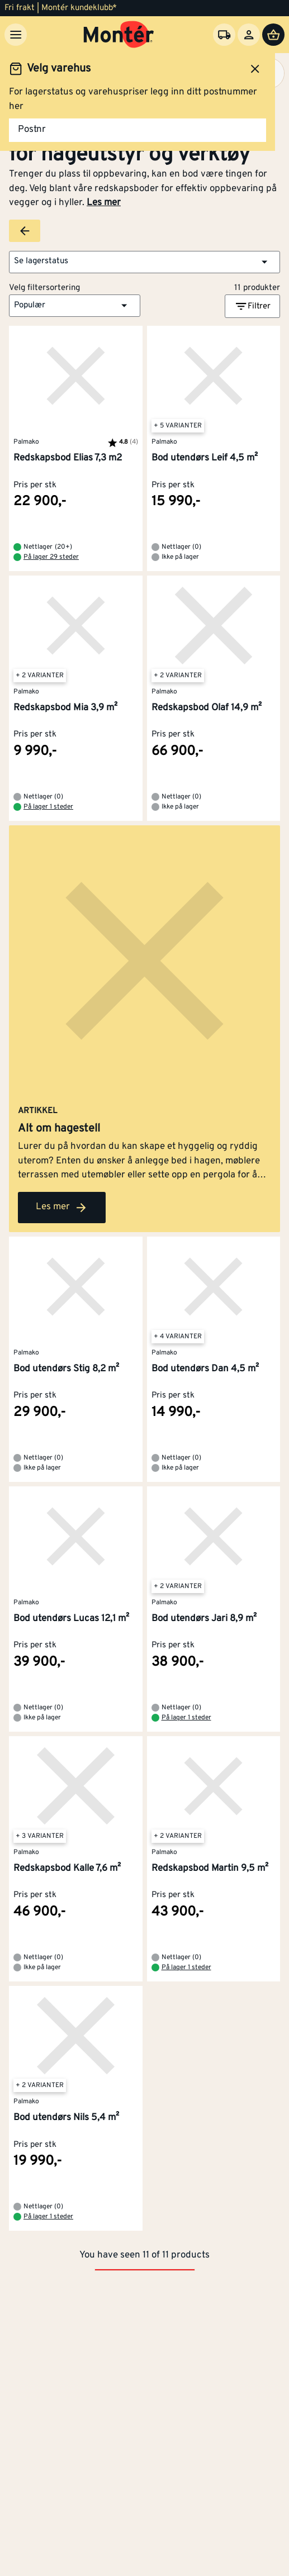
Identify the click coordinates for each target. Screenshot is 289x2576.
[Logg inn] (249, 34)
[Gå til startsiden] (118, 35)
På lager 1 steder (48, 806)
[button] (144, 262)
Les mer (104, 203)
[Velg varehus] (224, 34)
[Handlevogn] (273, 34)
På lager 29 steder (51, 557)
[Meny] (15, 34)
